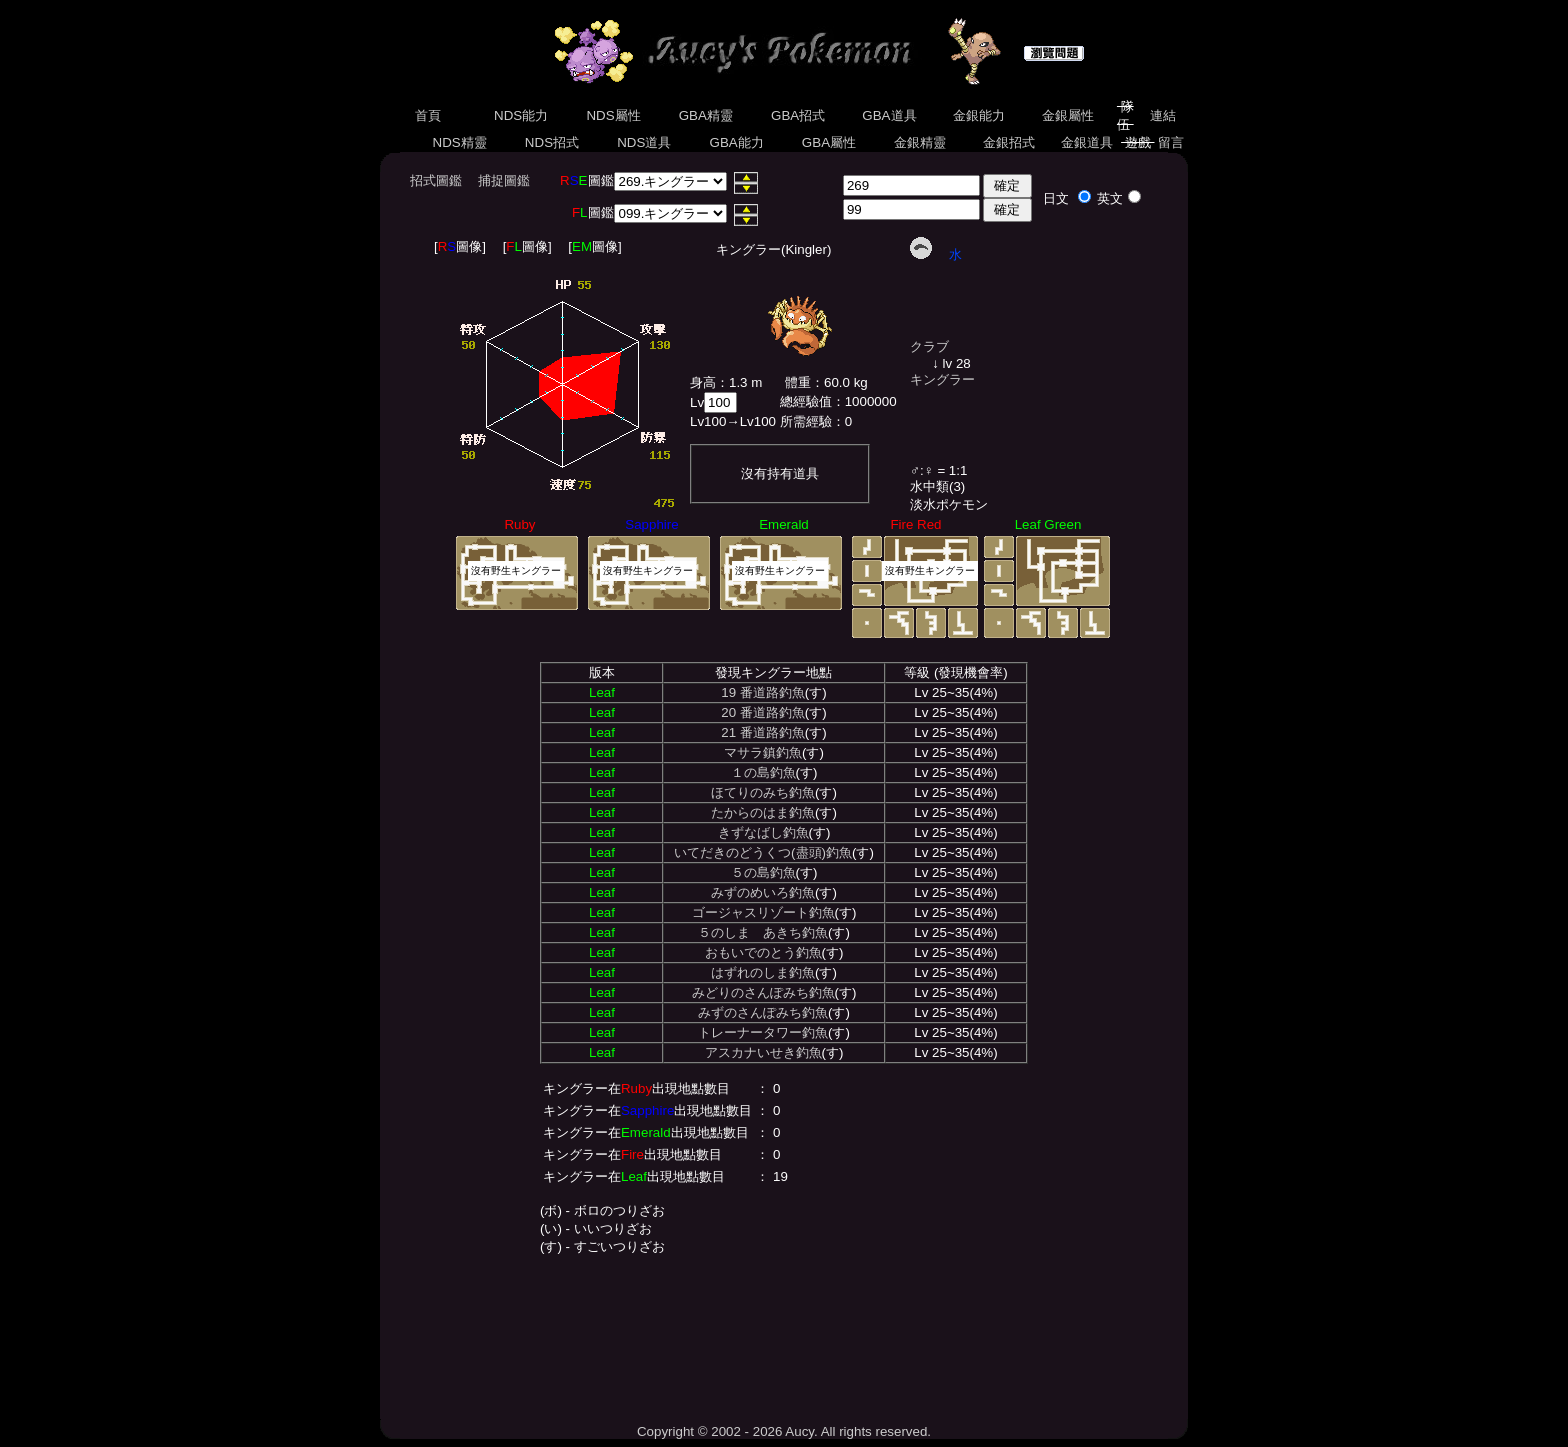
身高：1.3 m (726, 382)
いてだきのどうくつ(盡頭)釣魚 (763, 852)
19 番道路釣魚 (763, 692)
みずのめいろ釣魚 (763, 892)
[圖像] (460, 246)
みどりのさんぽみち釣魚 (763, 992)
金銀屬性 (1067, 115)
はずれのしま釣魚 (763, 972)
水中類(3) (937, 486)
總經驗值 (806, 401)
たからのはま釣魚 (763, 812)
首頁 (427, 115)
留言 (1171, 142)
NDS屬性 (614, 115)
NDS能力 (521, 115)
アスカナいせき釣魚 (763, 1052)
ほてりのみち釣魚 (763, 792)
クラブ (929, 346)
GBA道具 (890, 115)
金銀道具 (1087, 142)
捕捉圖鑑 (504, 180)
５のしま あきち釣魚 (763, 932)
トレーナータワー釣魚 (763, 1032)
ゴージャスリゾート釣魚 (763, 912)
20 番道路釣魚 (763, 712)
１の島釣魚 (763, 772)
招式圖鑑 (436, 180)
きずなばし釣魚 (763, 832)
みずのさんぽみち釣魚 (763, 1012)
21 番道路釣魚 (763, 732)
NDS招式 (552, 142)
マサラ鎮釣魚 (763, 752)
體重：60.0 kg (826, 382)
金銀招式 (1008, 142)
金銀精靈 (919, 142)
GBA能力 (737, 142)
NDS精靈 (460, 142)
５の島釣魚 (763, 872)
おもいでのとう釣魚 (763, 952)
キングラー (942, 379)
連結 (1162, 115)
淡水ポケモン (949, 504)
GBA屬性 (829, 142)
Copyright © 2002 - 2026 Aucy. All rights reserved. (784, 1431)
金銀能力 (978, 115)
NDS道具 (645, 142)
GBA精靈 (706, 115)
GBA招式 (798, 115)
